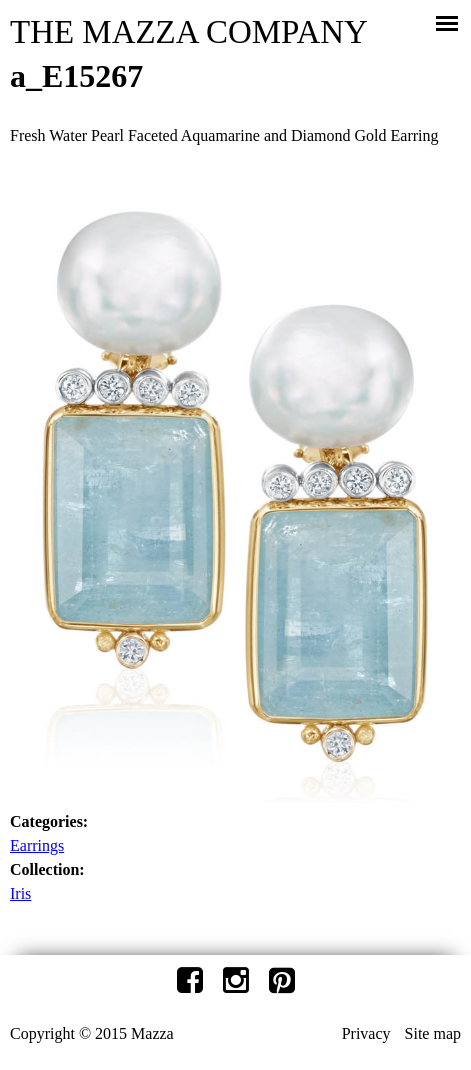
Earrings (37, 845)
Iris (20, 893)
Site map (433, 1033)
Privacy (366, 1033)
